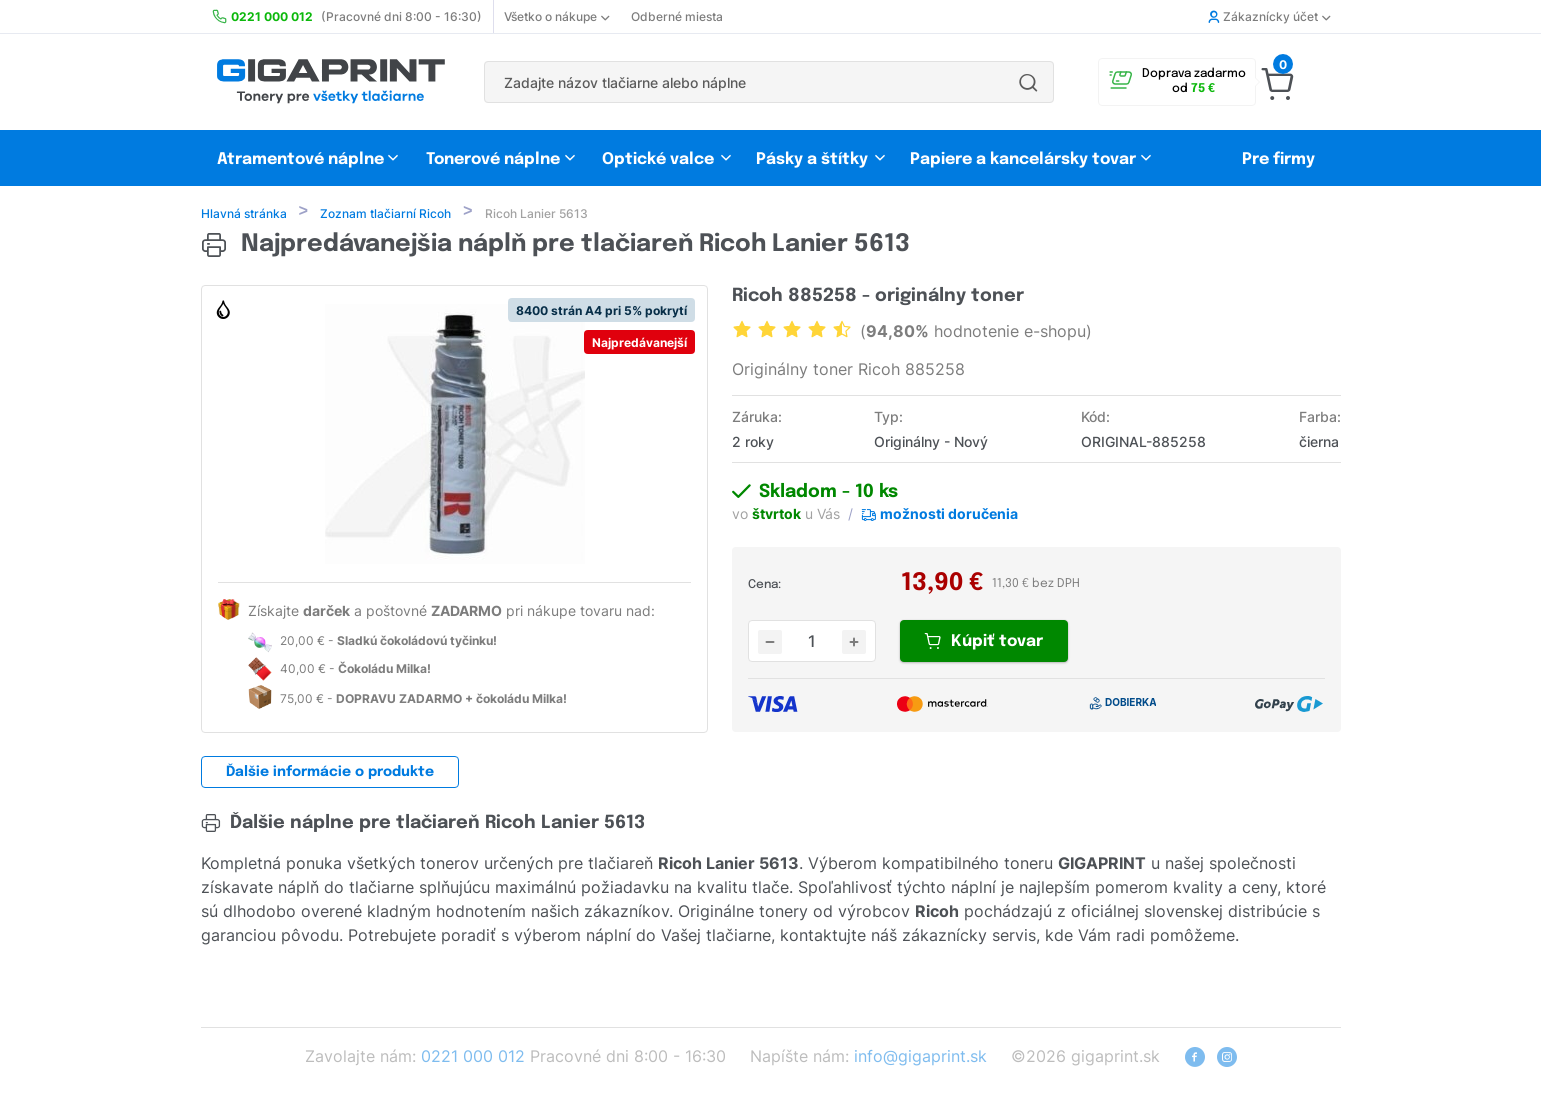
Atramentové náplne (300, 159)
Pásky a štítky (812, 159)
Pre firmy (1278, 159)
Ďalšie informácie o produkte (330, 774)
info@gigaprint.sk (920, 1058)
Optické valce (658, 159)
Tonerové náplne (493, 159)
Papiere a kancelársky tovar (1025, 159)
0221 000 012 (473, 1058)
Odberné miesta (677, 16)
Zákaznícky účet (1269, 16)
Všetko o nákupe (556, 16)
